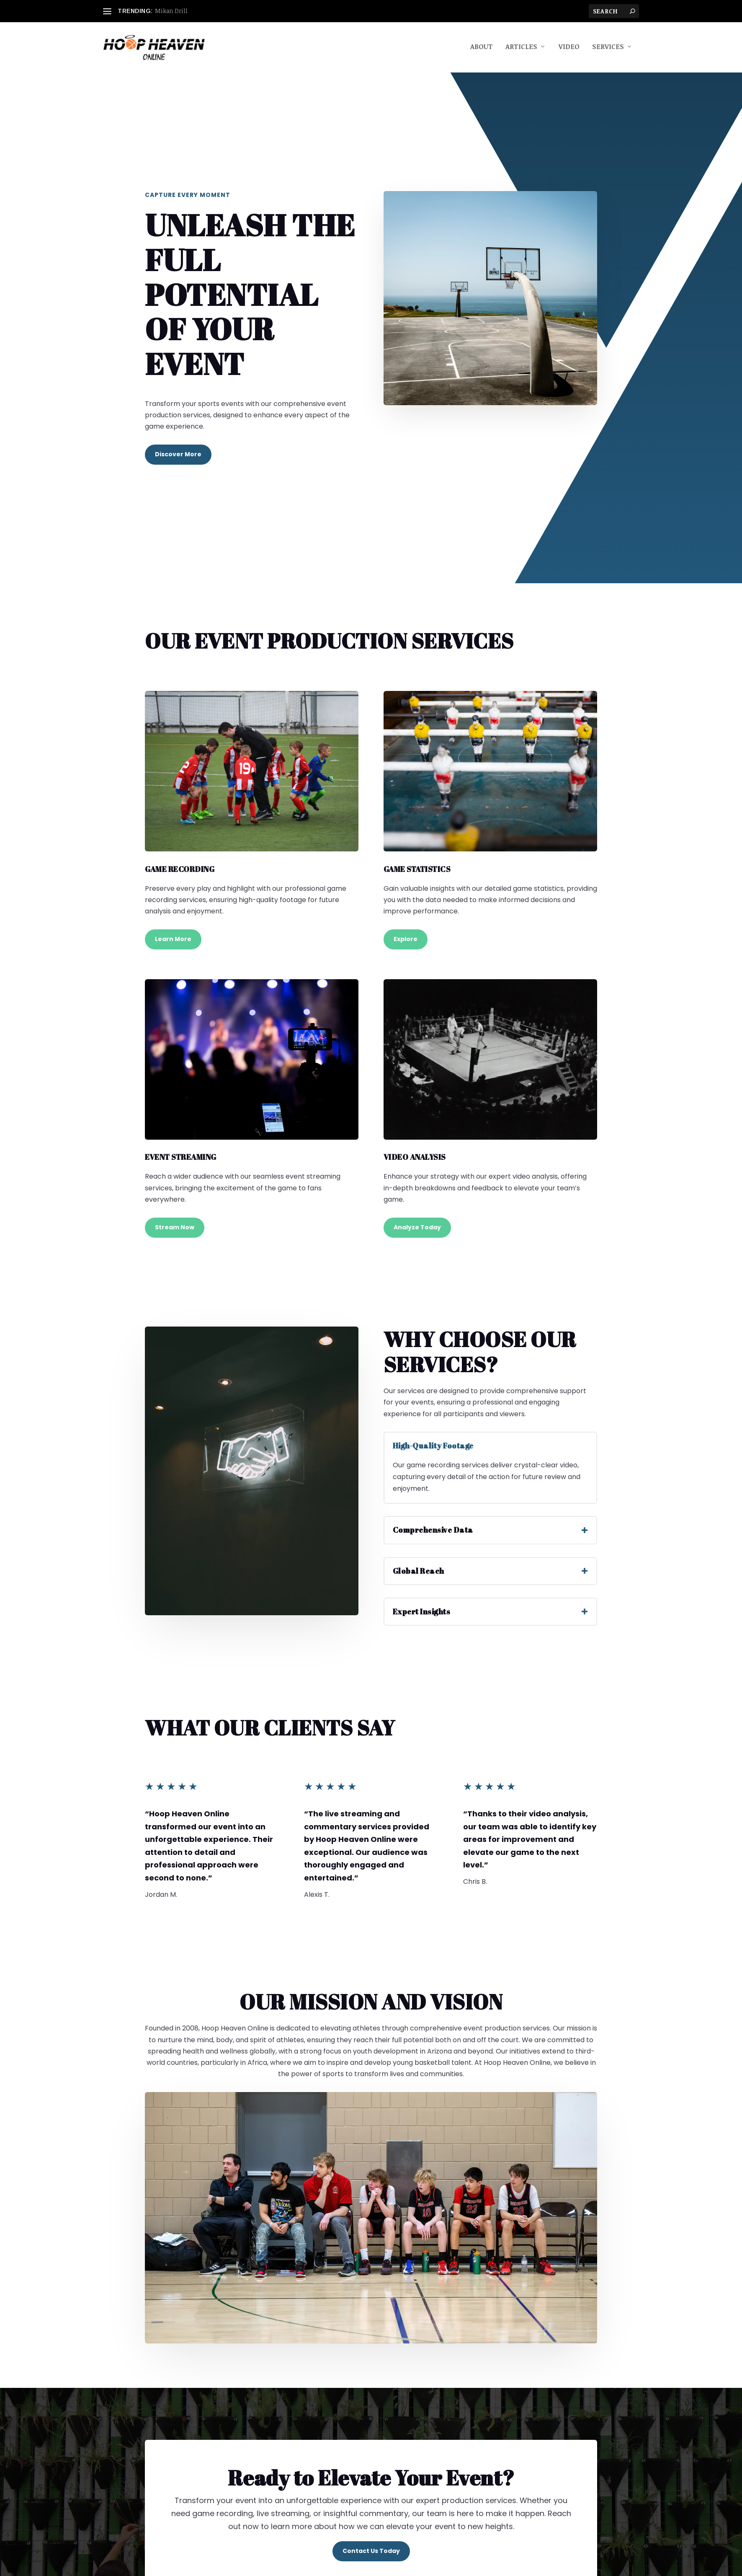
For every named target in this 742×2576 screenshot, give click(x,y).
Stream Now (174, 1229)
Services (608, 49)
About (481, 49)
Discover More (178, 456)
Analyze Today (417, 1229)
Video (569, 49)
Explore (405, 940)
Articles (521, 49)
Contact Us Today (371, 2552)
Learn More (173, 940)
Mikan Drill (171, 11)
